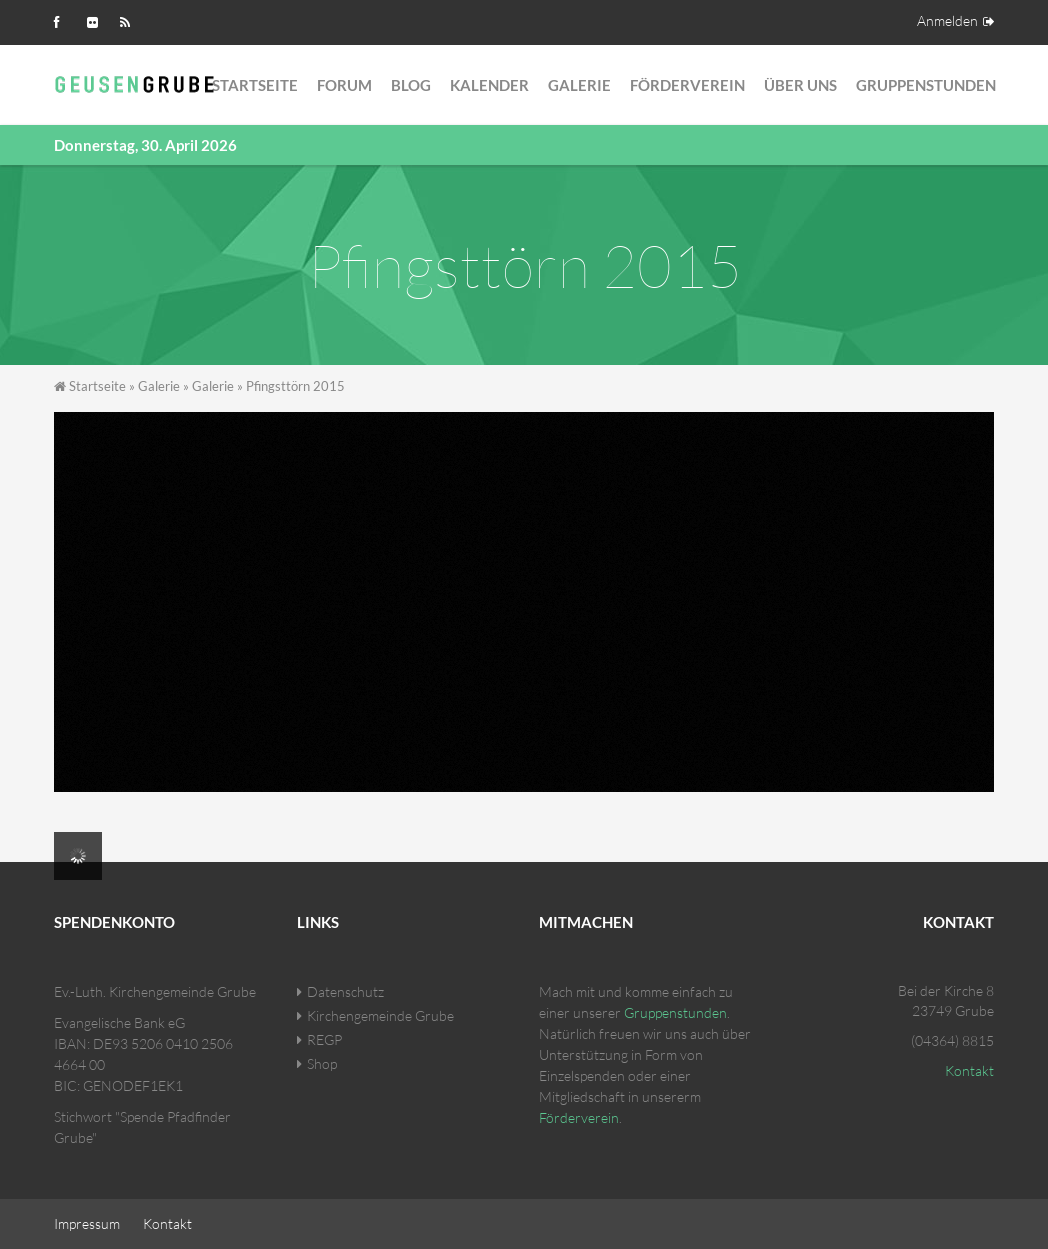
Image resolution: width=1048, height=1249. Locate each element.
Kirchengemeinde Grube (380, 1015)
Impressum (87, 1223)
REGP (324, 1039)
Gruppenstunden (926, 85)
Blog (411, 85)
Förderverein (687, 85)
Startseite (255, 85)
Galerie (579, 85)
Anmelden (947, 20)
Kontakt (969, 1070)
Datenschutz (345, 991)
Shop (322, 1063)
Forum (344, 85)
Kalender (489, 85)
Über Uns (800, 85)
